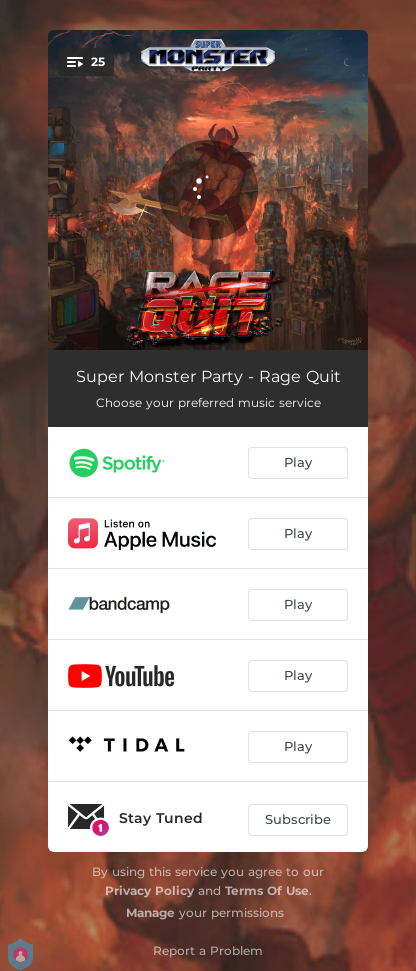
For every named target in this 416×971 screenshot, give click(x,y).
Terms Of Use (267, 890)
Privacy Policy (149, 890)
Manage (150, 912)
